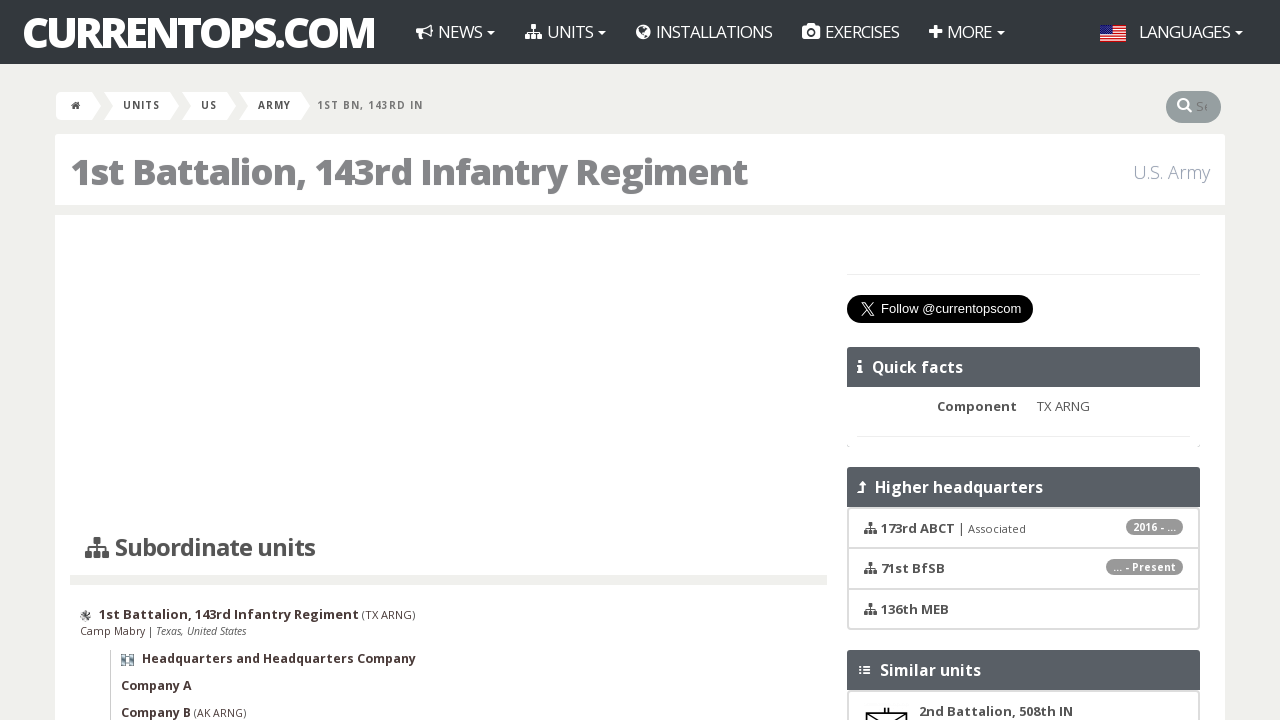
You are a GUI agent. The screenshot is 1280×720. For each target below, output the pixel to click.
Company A (156, 685)
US (209, 105)
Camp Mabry (114, 631)
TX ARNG (388, 614)
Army (274, 105)
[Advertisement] (448, 375)
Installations (704, 31)
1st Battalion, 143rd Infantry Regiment (229, 614)
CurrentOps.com (198, 32)
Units (565, 31)
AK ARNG (220, 713)
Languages (1171, 31)
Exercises (850, 31)
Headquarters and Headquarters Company (279, 658)
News (455, 31)
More (967, 31)
